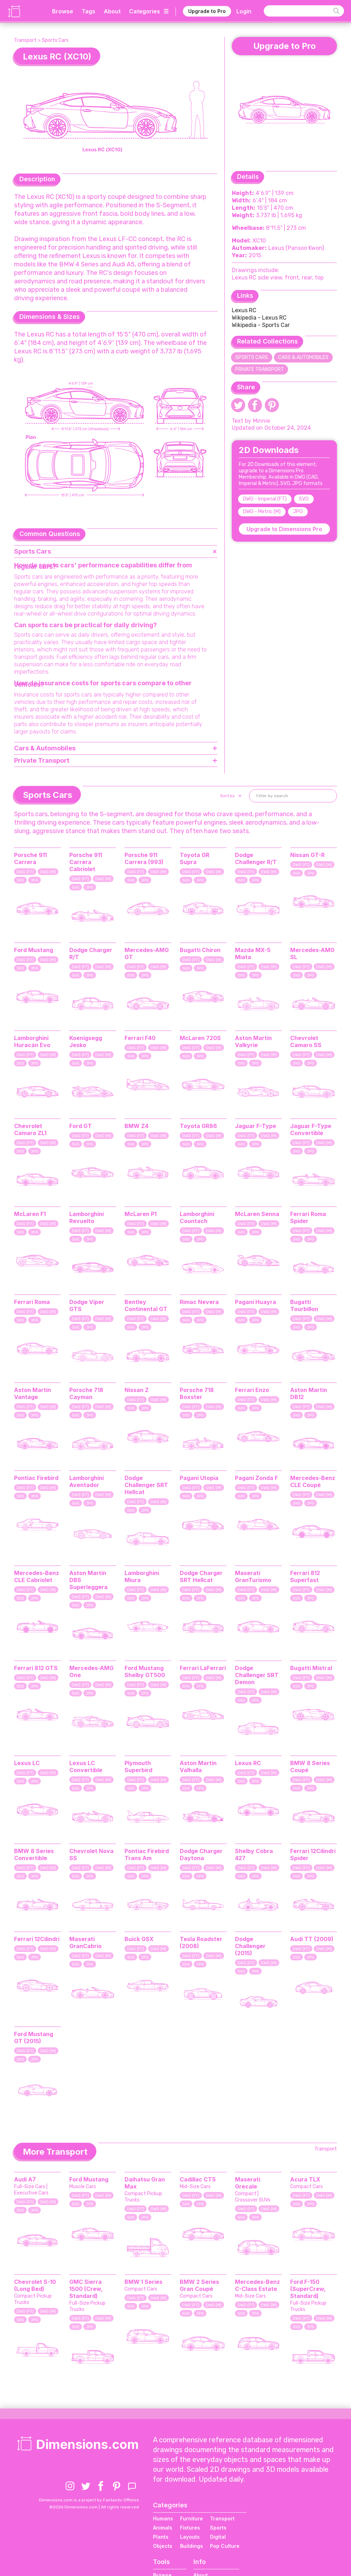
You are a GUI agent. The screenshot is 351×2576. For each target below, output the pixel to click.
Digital (218, 2537)
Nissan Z (137, 1389)
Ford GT (80, 1125)
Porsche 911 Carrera (30, 858)
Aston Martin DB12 (308, 1393)
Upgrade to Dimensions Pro (284, 529)
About (112, 11)
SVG (304, 499)
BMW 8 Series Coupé (310, 1766)
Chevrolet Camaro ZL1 (30, 1129)
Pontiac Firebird (36, 1477)
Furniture (191, 2518)
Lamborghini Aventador (86, 1481)
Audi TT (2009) (311, 1938)
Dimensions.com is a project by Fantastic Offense (89, 2500)
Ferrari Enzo (252, 1389)
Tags (88, 11)
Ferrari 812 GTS (36, 1667)
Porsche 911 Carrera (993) (144, 858)
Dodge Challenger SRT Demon (257, 1675)
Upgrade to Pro (207, 11)
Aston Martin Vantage (32, 1393)
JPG (298, 512)
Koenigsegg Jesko (85, 1041)
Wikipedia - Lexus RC (259, 317)
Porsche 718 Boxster (197, 1393)
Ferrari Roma (32, 1301)
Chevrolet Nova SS (91, 1854)
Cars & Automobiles (303, 357)
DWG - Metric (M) (262, 512)
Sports (218, 2528)
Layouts (190, 2537)
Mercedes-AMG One (91, 1671)
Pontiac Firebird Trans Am (147, 1854)
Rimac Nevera (199, 1301)
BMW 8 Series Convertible (34, 1854)
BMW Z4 (136, 1125)
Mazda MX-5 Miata (252, 953)
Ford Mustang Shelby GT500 (145, 1671)
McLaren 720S (200, 1037)
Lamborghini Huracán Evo (32, 1041)
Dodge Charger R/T (90, 953)
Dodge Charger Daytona (201, 1854)
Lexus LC (27, 1762)
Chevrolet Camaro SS (305, 1041)
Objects (162, 2546)
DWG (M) (48, 872)
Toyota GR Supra (194, 858)
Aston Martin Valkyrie (253, 1041)
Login (243, 11)
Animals (162, 2528)
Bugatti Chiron (200, 949)
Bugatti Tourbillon (304, 1305)
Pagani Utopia (199, 1477)
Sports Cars (55, 40)
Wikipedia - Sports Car (261, 325)
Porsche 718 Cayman (86, 1393)
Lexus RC (244, 310)
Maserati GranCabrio (85, 1942)
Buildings (191, 2546)
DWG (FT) (25, 872)
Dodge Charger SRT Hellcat (201, 1576)
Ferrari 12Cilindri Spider (313, 1854)
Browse (62, 11)
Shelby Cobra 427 (254, 1854)
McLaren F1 (30, 1213)
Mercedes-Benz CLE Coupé (312, 1481)
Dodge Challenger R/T (256, 858)
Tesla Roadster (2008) (201, 1942)
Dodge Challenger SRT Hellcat (146, 1484)
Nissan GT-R (307, 854)
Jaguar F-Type (255, 1125)
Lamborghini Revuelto (86, 1217)
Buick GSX (139, 1938)
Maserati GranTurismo (253, 1576)
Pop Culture (225, 2546)
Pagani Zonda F (256, 1477)
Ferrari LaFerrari (203, 1667)
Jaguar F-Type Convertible (310, 1129)
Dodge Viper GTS (86, 1305)
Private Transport (259, 369)
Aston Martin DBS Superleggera (88, 1580)
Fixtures (190, 2528)
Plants (160, 2537)
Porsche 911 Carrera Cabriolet (85, 862)
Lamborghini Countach (197, 1217)
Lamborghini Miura (142, 1576)
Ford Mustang (33, 949)
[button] (230, 796)
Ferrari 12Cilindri (36, 1938)
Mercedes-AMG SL (312, 953)
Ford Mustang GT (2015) (33, 2037)
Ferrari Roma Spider (308, 1217)
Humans (163, 2518)
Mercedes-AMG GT (147, 953)
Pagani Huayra (255, 1301)
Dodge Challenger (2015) (250, 1946)
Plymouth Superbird (138, 1766)
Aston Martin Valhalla (198, 1766)
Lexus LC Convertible (85, 1766)
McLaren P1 (141, 1213)
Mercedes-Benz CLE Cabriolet (36, 1576)
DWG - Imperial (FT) (265, 499)
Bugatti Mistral (311, 1667)
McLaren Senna (257, 1213)
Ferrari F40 (140, 1037)
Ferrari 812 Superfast (305, 1576)
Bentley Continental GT (146, 1305)
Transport (25, 40)
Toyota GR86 (198, 1125)
